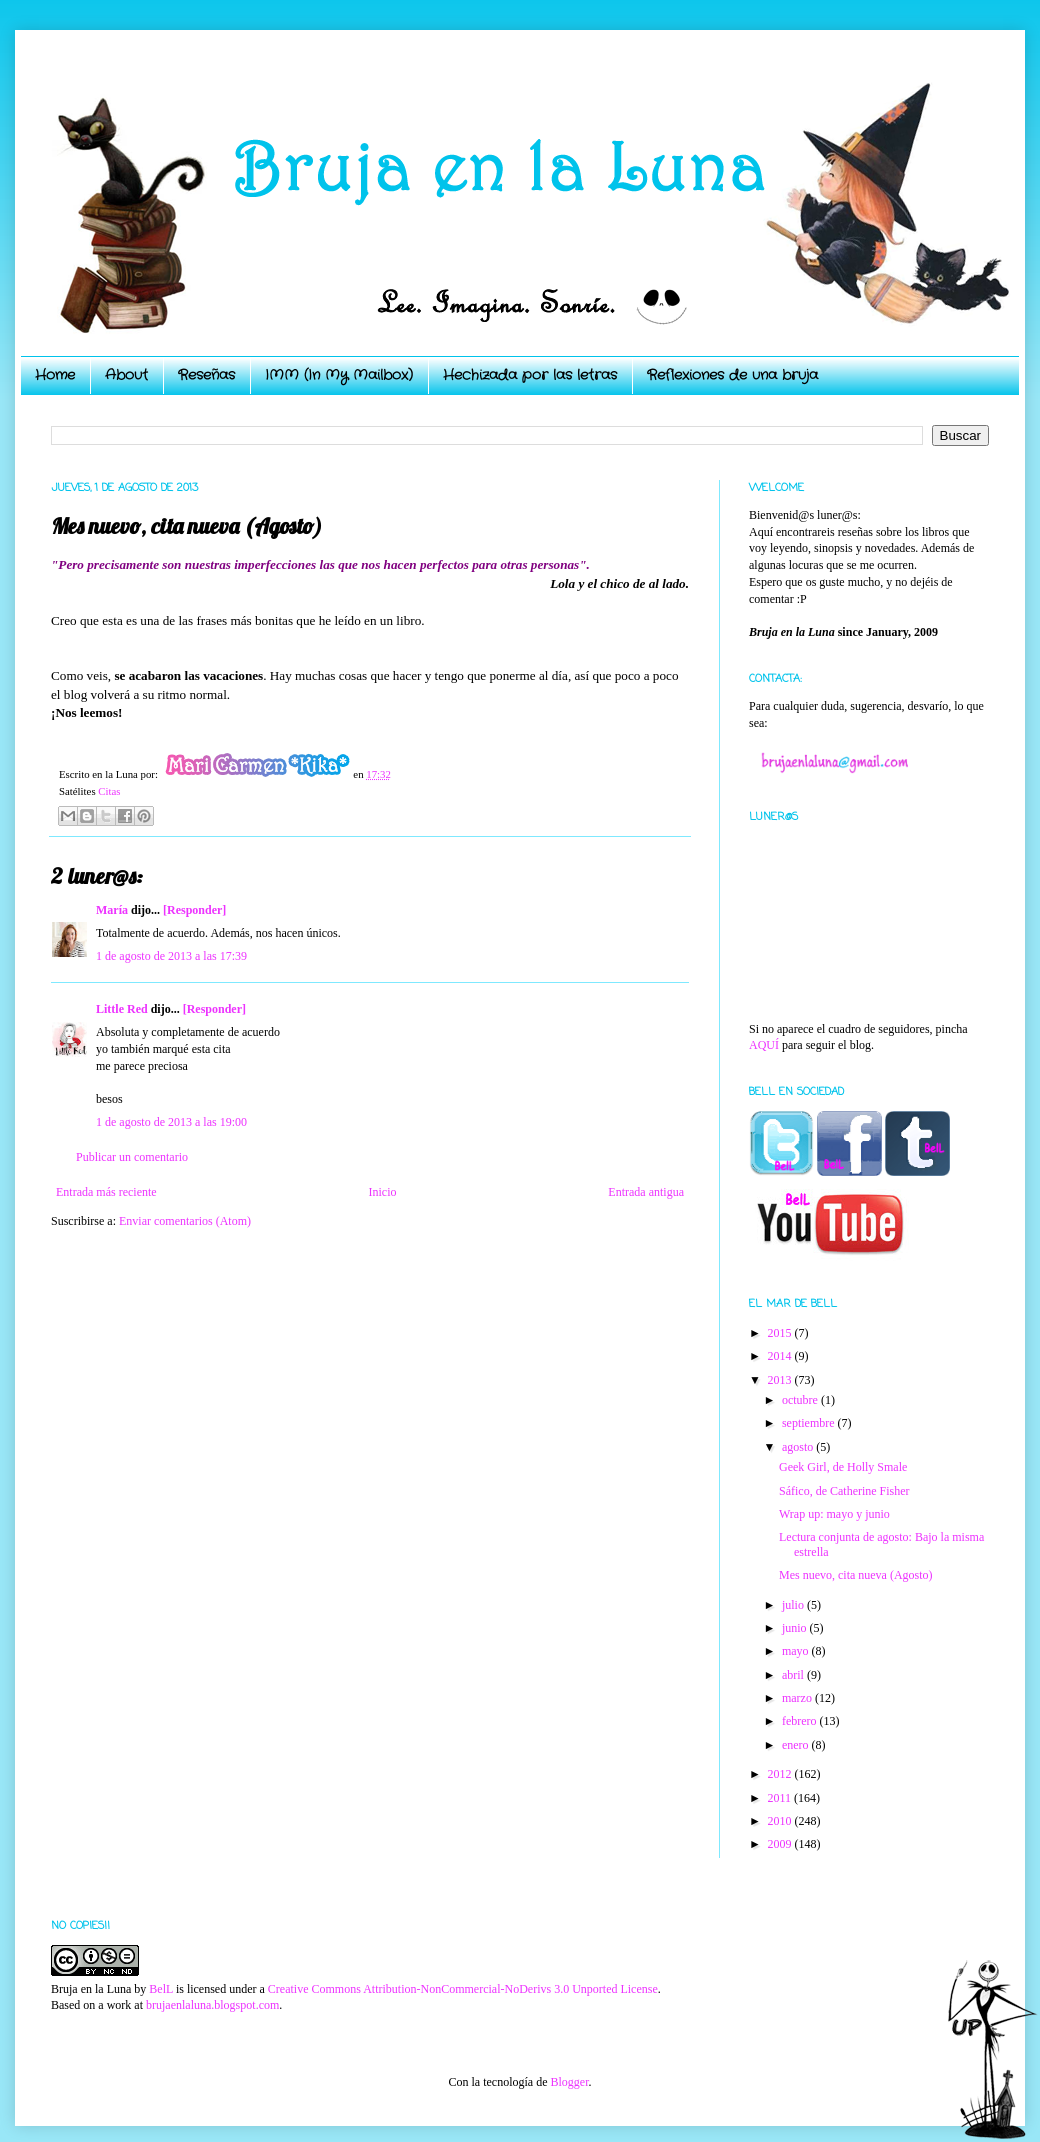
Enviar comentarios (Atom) (185, 1221)
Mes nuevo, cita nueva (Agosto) (856, 1575)
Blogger (569, 2082)
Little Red (122, 1009)
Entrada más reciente (106, 1192)
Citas (109, 791)
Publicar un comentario (132, 1157)
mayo (797, 1651)
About (126, 375)
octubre (801, 1400)
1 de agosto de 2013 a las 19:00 (171, 1122)
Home (55, 375)
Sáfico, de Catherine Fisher (844, 1491)
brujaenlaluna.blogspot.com (212, 2005)
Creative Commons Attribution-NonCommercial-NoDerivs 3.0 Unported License (463, 1989)
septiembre (810, 1423)
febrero (801, 1721)
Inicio (382, 1192)
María (112, 910)
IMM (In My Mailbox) (339, 375)
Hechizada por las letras (530, 375)
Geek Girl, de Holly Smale (843, 1467)
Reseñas (206, 375)
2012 (781, 1774)
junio (796, 1628)
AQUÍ (764, 1045)
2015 (781, 1333)
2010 (781, 1821)
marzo (798, 1698)
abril (794, 1675)
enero (797, 1745)
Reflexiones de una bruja (732, 375)
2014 (781, 1356)
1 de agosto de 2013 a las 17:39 (171, 956)
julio (794, 1605)
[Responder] (194, 910)
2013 (781, 1380)
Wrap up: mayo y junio (834, 1514)
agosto (799, 1447)
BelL (161, 1989)
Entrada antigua (646, 1192)
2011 (781, 1798)
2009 (781, 1844)
